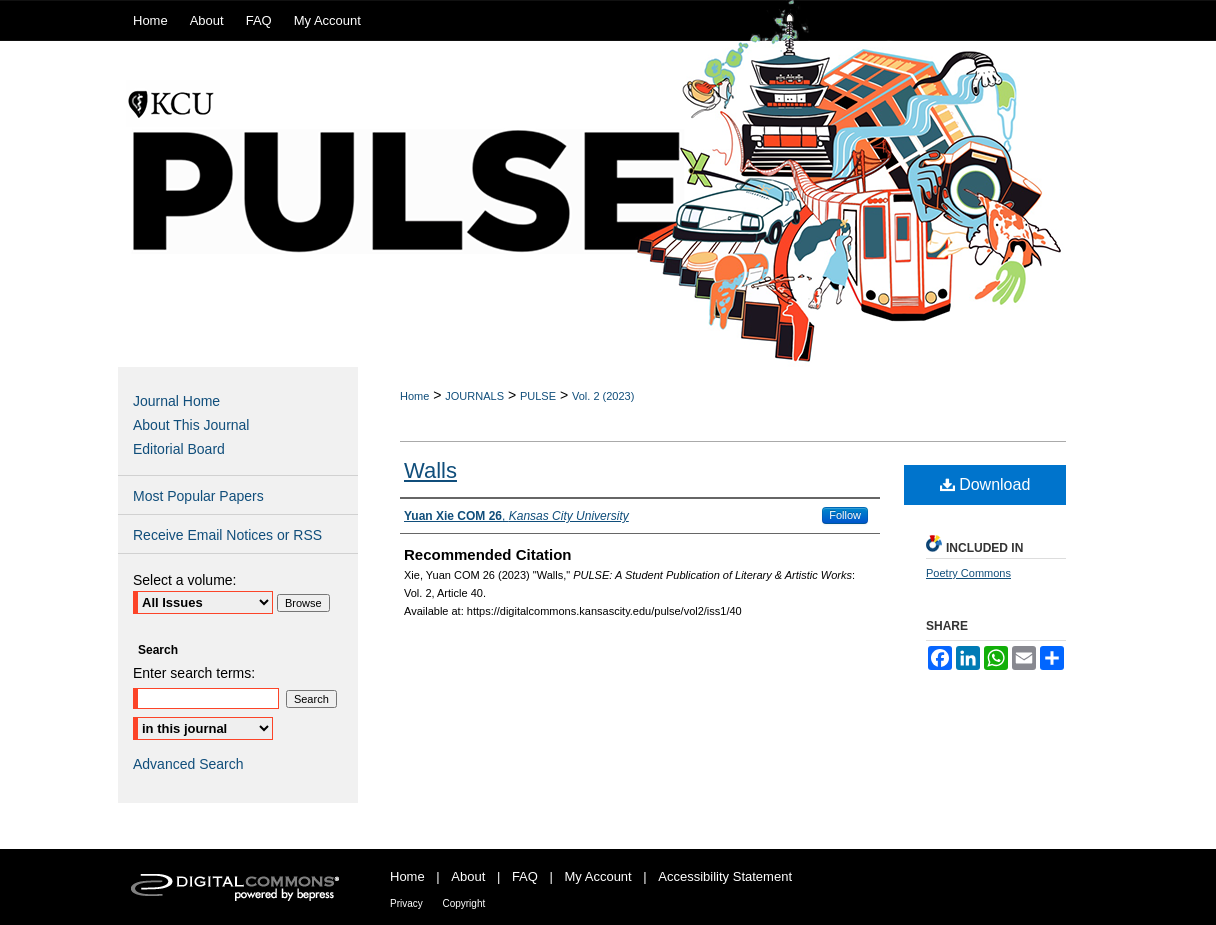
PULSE (538, 396)
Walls (430, 470)
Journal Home (176, 401)
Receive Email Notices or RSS (227, 535)
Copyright (463, 903)
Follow (845, 515)
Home (414, 396)
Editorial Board (179, 449)
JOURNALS (474, 396)
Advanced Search (188, 764)
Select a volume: (185, 580)
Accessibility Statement (725, 876)
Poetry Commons (968, 573)
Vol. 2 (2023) (603, 396)
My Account (598, 876)
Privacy (406, 903)
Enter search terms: (194, 673)
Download (985, 484)
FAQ (525, 876)
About (468, 876)
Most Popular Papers (198, 496)
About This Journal (191, 425)
